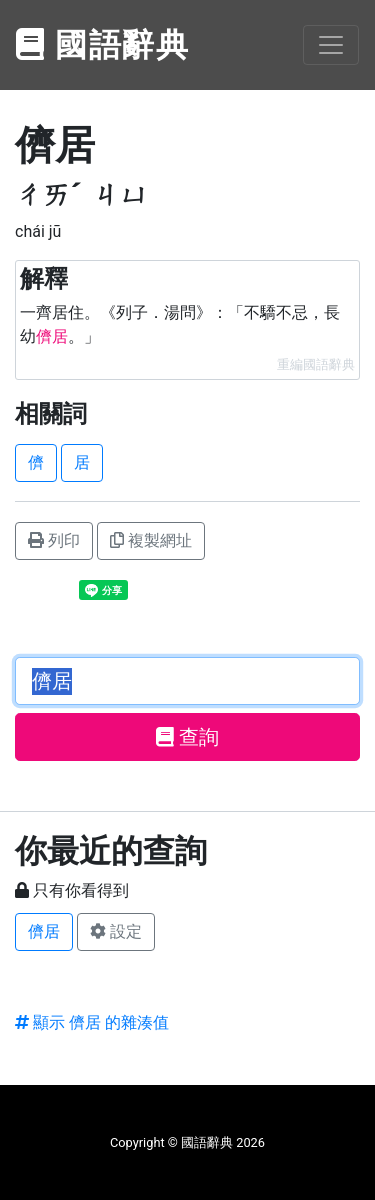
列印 (54, 540)
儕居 (44, 931)
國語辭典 (103, 45)
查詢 (187, 737)
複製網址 (151, 540)
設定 (116, 931)
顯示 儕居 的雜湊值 (92, 1022)
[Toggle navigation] (331, 45)
